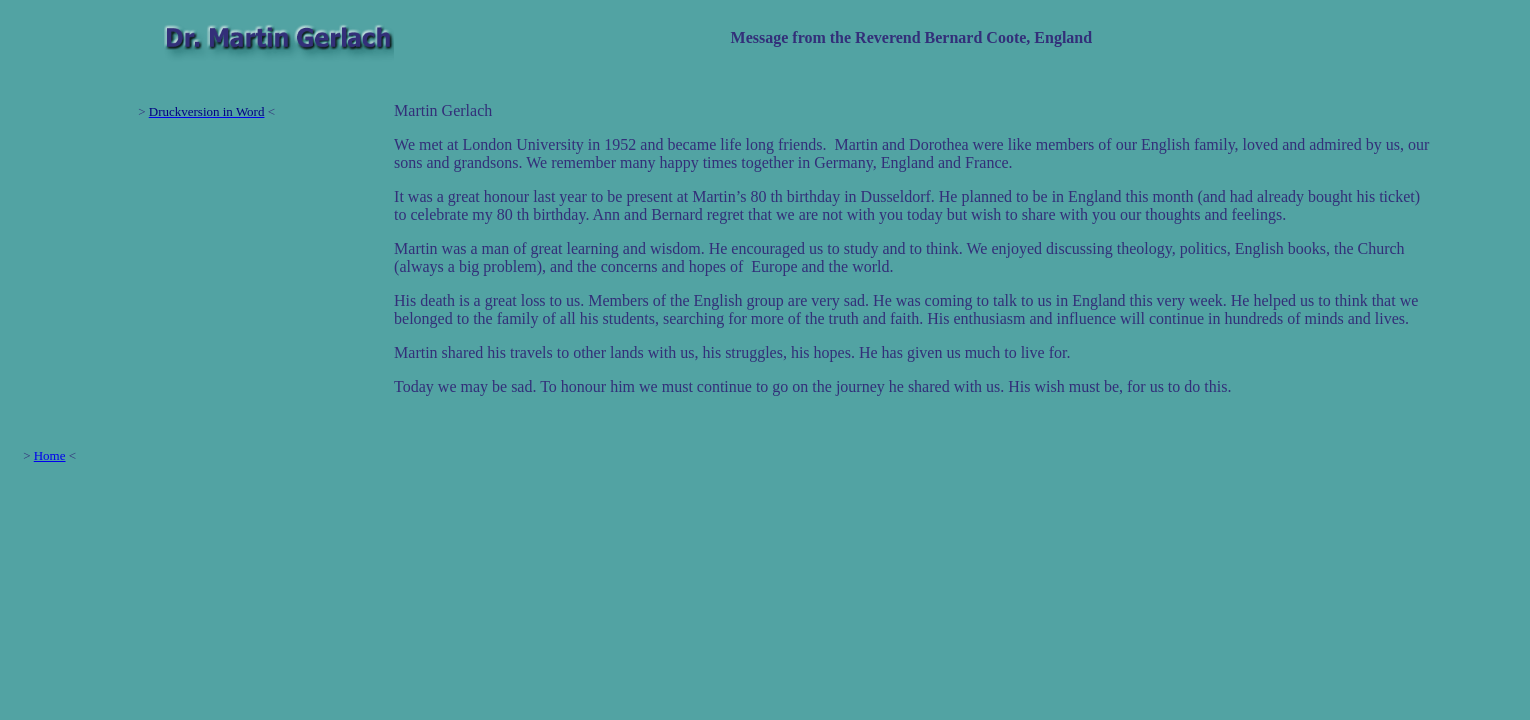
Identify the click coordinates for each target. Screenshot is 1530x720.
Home (50, 455)
